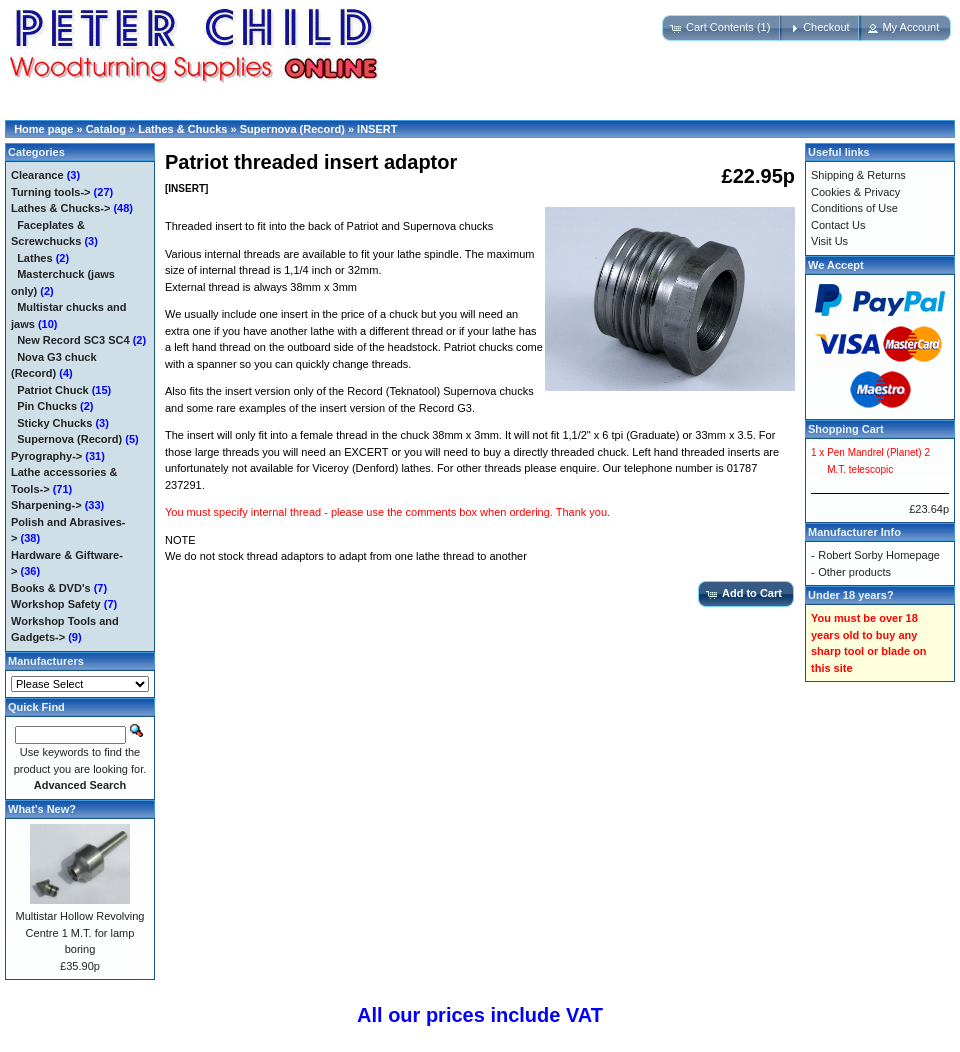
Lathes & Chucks (182, 129)
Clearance (37, 175)
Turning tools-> (51, 192)
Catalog (106, 129)
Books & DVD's (51, 588)
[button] (722, 28)
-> (60, 208)
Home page (43, 129)
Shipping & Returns (858, 175)
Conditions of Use (854, 208)
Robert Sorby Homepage (879, 555)
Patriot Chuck (53, 390)
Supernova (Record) (292, 129)
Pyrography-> (46, 456)
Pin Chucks (47, 406)
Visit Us (829, 241)
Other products (854, 572)
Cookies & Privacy (855, 192)
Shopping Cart (846, 429)
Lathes (34, 258)
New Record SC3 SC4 (73, 340)
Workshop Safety (56, 604)
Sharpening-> (46, 505)
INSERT (377, 129)
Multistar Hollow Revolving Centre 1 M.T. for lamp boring (80, 932)
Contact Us (838, 225)
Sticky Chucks (54, 423)
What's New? (42, 809)
